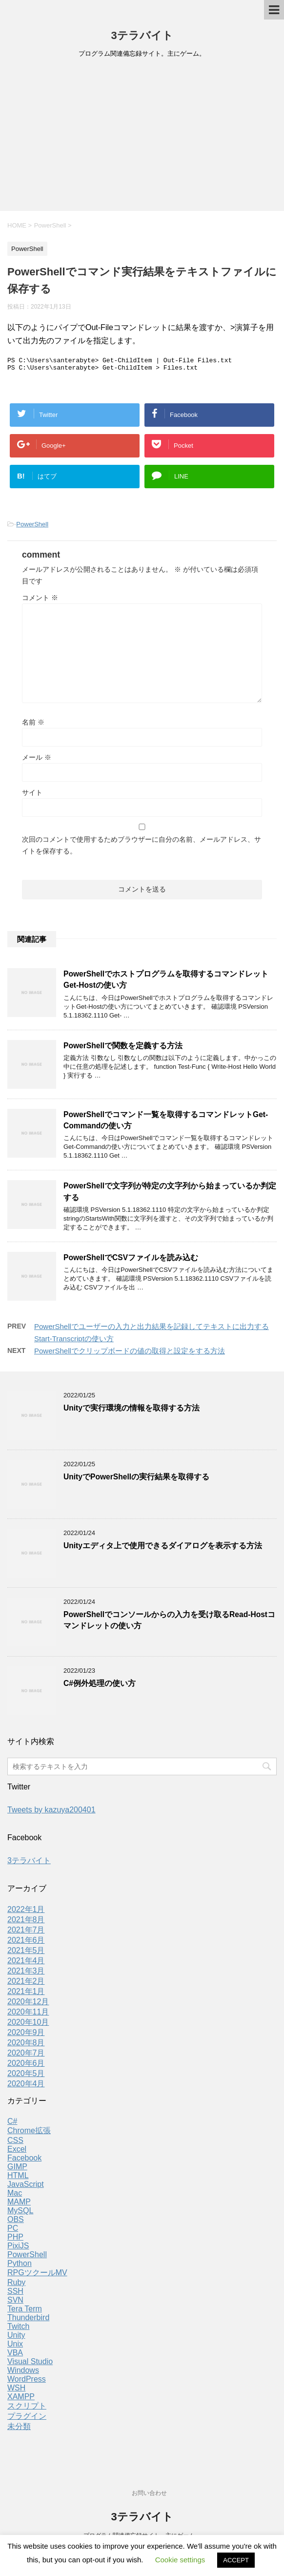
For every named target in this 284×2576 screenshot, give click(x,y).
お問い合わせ (149, 2493)
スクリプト (26, 2409)
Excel (16, 2152)
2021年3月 (26, 1974)
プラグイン (26, 2419)
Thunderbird (28, 2320)
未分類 (19, 2429)
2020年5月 (26, 2076)
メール (36, 760)
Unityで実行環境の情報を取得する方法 (131, 1411)
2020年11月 (28, 2015)
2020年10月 (28, 2025)
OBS (15, 2222)
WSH (16, 2391)
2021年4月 (26, 1963)
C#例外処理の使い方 (99, 1686)
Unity (16, 2338)
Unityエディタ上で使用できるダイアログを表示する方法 (162, 1548)
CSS (15, 2143)
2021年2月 (26, 1984)
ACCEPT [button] (236, 2560)
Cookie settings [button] (180, 2559)
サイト (32, 795)
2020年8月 (26, 2045)
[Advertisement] (142, 137)
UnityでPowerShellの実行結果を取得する (136, 1479)
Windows (23, 2373)
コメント (40, 600)
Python (19, 2266)
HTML (18, 2178)
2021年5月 (26, 1953)
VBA (15, 2355)
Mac (14, 2196)
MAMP (19, 2205)
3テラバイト (142, 35)
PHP (15, 2240)
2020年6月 (26, 2066)
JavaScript (25, 2187)
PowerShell (32, 527)
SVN (15, 2303)
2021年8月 (26, 1922)
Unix (15, 2347)
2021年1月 (26, 1994)
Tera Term (24, 2311)
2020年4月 (26, 2086)
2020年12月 (28, 2004)
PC (12, 2231)
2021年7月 (26, 1933)
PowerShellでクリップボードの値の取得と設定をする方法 (129, 1354)
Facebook (24, 2161)
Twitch (18, 2329)
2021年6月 (26, 1943)
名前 (33, 725)
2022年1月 (26, 1912)
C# (12, 2124)
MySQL (20, 2213)
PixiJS (18, 2248)
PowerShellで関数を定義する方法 (123, 1048)
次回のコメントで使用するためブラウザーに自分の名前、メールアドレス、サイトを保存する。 (141, 848)
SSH (15, 2294)
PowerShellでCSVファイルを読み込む (130, 1260)
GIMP (17, 2169)
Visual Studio (30, 2364)
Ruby (16, 2285)
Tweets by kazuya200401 (51, 1812)
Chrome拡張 (29, 2133)
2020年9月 (26, 2035)
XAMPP (21, 2399)
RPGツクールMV (37, 2275)
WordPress (26, 2382)
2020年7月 (26, 2056)
